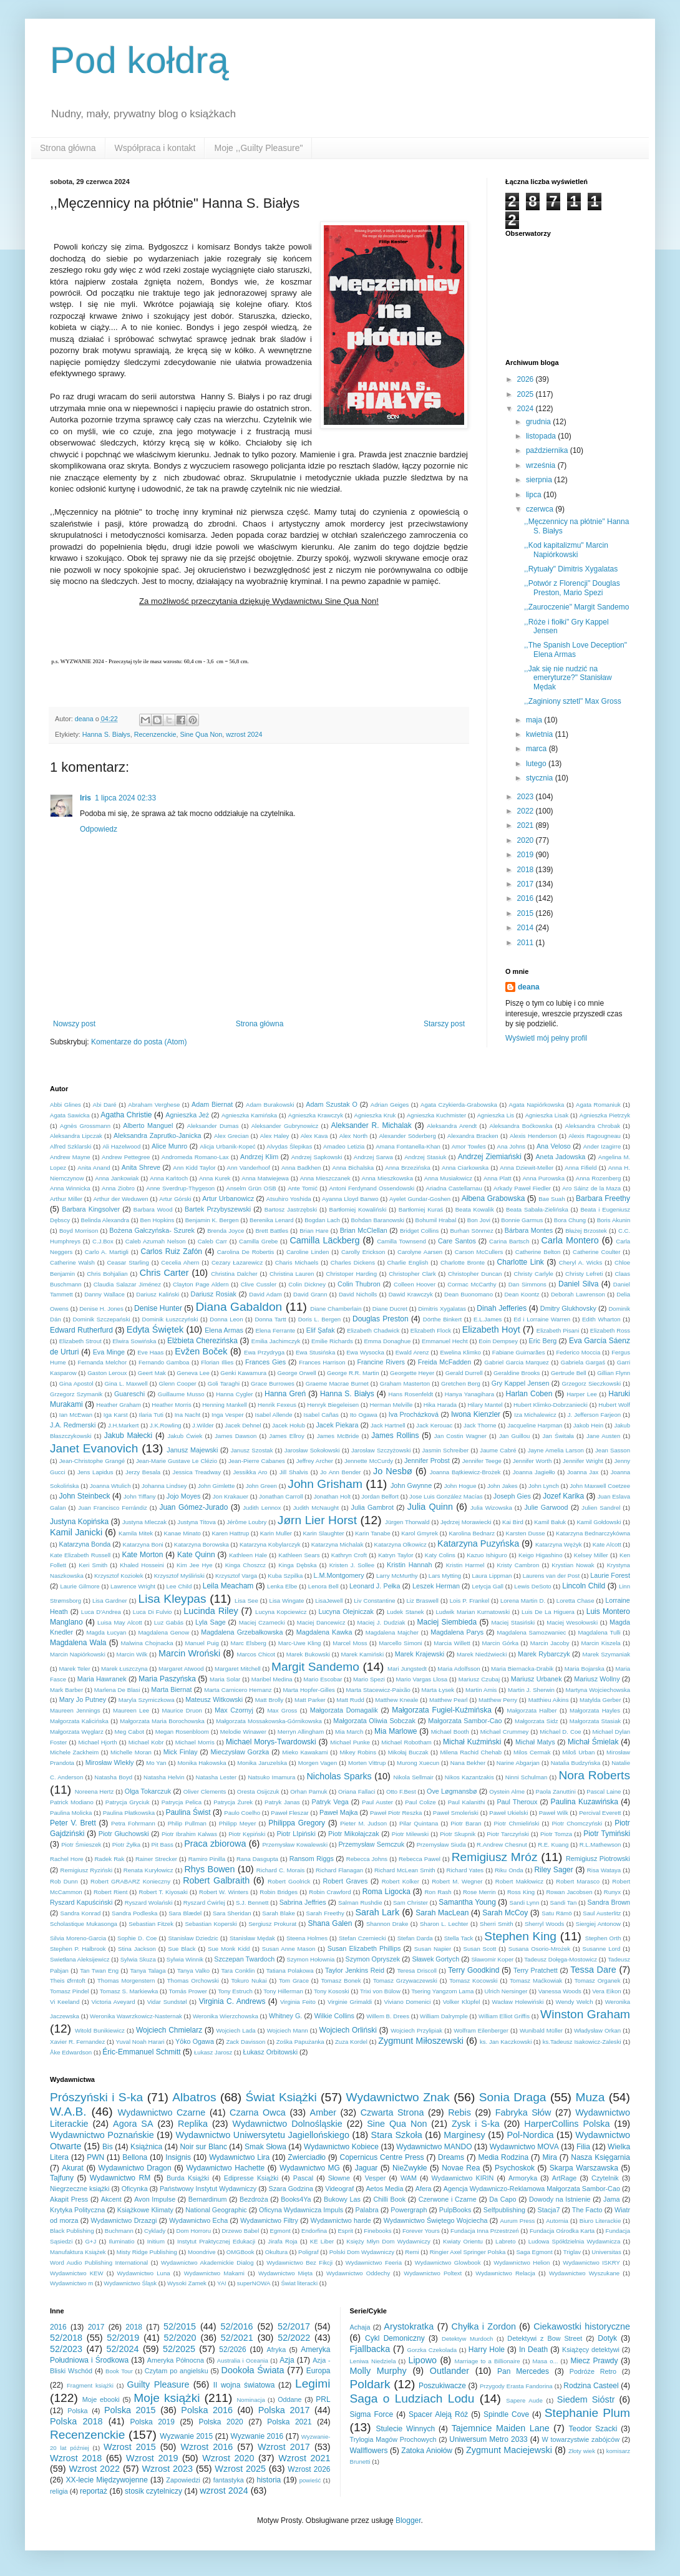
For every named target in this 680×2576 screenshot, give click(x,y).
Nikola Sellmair (413, 1777)
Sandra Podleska (134, 1913)
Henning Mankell (224, 1404)
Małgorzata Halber (532, 1710)
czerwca (540, 509)
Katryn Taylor (395, 1555)
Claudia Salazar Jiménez (127, 1284)
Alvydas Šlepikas (289, 1146)
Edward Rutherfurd (81, 1330)
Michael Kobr (146, 1742)
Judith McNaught (316, 1507)
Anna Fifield (580, 1167)
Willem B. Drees (387, 2016)
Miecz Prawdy (594, 2360)
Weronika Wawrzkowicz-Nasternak (136, 2016)
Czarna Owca (258, 2112)
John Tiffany (140, 1496)
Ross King (521, 1891)
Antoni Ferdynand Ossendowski (371, 1188)
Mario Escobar (322, 1679)
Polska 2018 (76, 2421)
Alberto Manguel (148, 1125)
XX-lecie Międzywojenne (106, 2480)
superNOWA (254, 2283)
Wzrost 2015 (130, 2447)
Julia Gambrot (372, 1507)
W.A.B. (68, 2111)
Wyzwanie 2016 (257, 2436)
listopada (542, 436)
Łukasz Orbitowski (270, 2052)
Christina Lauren (292, 1273)
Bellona (134, 2157)
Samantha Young (467, 1902)
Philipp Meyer (237, 1823)
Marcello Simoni (400, 1643)
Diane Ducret (389, 1308)
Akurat (73, 2168)
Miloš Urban (578, 1752)
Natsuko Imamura (271, 1777)
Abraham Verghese (154, 1104)
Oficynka (135, 2188)
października (548, 450)
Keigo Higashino (540, 1555)
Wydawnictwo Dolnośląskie (287, 2124)
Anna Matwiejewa (265, 1178)
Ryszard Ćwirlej (204, 1902)
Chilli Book (389, 2199)
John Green (261, 1485)
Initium (156, 2241)
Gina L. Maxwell (126, 1383)
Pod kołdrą (139, 60)
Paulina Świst (187, 1812)
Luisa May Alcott (119, 1622)
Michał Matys (535, 1742)
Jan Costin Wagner (460, 1435)
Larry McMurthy (397, 1575)
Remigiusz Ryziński (87, 1870)
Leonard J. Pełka (374, 1586)
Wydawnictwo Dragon (135, 2168)
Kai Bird (512, 1522)
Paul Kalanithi (466, 1802)
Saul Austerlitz (602, 1913)
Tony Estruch (235, 1991)
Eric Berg (543, 1340)
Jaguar (366, 2168)
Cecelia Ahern (180, 1262)
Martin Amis (481, 1689)
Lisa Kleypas (172, 1598)
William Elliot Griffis (504, 2016)
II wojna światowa (244, 2385)
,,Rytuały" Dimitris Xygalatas (571, 569)
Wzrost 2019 (152, 2458)
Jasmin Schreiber (445, 1450)
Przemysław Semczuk (371, 1844)
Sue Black (181, 1948)
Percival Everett (600, 1812)
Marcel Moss (350, 1643)
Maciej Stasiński (513, 1622)
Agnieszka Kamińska (249, 1115)
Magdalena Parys (456, 1632)
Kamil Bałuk (550, 1522)
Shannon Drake (387, 1923)
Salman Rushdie (360, 1902)
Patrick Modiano (72, 1802)
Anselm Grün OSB (251, 1188)
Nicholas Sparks (338, 1776)
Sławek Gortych (436, 1959)
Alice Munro (169, 1146)
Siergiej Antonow (598, 1923)
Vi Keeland (64, 2001)
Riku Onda (509, 1870)
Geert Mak (152, 1372)
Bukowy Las (342, 2199)
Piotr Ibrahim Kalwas (189, 1833)
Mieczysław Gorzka (240, 1752)
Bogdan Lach (322, 1220)
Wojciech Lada (235, 2030)
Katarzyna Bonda (84, 1544)
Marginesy (464, 2135)
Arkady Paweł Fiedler (522, 1188)
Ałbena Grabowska (493, 1198)
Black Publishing (72, 2230)
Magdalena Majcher (392, 1632)
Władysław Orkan (597, 2030)
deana (529, 987)
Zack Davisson (245, 2041)
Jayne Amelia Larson (556, 1450)
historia (269, 2480)
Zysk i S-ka (476, 2124)
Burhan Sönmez (471, 1230)
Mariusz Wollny (596, 1679)
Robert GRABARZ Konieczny (130, 1881)
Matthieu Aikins (548, 1699)
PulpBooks (455, 2210)
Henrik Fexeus (277, 1404)
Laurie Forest (610, 1575)
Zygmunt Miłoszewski (421, 2041)
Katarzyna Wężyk (558, 1544)
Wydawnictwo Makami (214, 2273)
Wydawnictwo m (71, 2283)
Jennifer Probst (427, 1460)
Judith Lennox (262, 1507)
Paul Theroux (517, 1802)
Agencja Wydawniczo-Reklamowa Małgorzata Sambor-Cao (532, 2188)
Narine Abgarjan (518, 1762)
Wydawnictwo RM (120, 2178)
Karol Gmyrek (419, 1533)
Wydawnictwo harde (341, 2220)
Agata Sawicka (70, 1115)
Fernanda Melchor (102, 1362)
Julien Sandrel (600, 1507)
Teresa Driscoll (417, 1970)
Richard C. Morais (280, 1870)
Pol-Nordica (530, 2135)
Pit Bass (162, 1844)
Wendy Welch (574, 2001)
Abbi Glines (65, 1104)
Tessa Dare (593, 1970)
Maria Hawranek (102, 1679)
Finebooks (377, 2230)
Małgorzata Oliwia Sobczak (374, 1720)
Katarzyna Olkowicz (400, 1544)
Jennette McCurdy (368, 1460)
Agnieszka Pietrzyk (605, 1115)
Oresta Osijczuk (258, 1791)
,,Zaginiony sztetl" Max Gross (572, 701)
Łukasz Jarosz (213, 2052)
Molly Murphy (378, 2371)
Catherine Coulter (596, 1251)
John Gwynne (411, 1485)
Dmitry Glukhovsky (568, 1308)
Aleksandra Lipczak (76, 1135)
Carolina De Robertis (245, 1251)
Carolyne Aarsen (419, 1251)
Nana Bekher (467, 1762)
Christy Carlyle (533, 1273)
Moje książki (167, 2397)
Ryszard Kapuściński (81, 1902)
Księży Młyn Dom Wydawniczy (388, 2241)
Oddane (289, 2399)
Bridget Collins (419, 1230)
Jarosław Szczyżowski (380, 1450)
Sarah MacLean (442, 1912)
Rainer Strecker (156, 1858)
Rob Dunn (64, 1881)
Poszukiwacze (442, 2385)
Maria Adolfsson (458, 1668)
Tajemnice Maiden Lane (501, 2428)
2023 (526, 796)
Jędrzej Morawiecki (466, 1522)
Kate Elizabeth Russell (80, 1555)
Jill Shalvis (293, 1472)
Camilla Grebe (258, 1241)
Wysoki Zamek (186, 2283)
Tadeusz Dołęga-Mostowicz (560, 1959)
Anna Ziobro (118, 1188)
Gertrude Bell (568, 1372)
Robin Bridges (279, 1891)
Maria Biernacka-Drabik (522, 1668)
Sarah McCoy (505, 1912)
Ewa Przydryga (264, 1352)
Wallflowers (369, 2450)
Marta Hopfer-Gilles (309, 1689)
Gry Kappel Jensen (521, 1383)
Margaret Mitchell (238, 1668)
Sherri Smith (496, 1923)
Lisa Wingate (287, 1600)
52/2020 (180, 2338)
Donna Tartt (270, 1319)
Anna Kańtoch (169, 1178)
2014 (526, 927)
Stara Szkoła (396, 2135)
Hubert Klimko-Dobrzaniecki (550, 1404)
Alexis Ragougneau (594, 1135)
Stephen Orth (603, 1938)
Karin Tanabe (373, 1533)
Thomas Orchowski (193, 1980)
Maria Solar (225, 1679)
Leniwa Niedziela (373, 2361)
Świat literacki (299, 2283)
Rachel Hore (67, 1858)
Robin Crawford (330, 1891)
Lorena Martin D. (522, 1600)
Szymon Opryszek (373, 1959)
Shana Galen (330, 1923)
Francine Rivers (380, 1362)
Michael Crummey (504, 1731)
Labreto (505, 2241)
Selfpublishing (504, 2210)
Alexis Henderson (533, 1135)
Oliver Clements (204, 1791)
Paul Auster (377, 1802)
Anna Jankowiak (116, 1178)
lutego (537, 763)
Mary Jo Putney (82, 1699)
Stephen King (520, 1936)
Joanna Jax (582, 1472)
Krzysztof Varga (236, 1575)
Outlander (449, 2371)
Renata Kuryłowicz (148, 1870)
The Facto (587, 2210)
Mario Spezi (369, 1679)
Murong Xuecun (418, 1762)
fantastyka (228, 2480)
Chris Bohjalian (107, 1273)
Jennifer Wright (583, 1460)
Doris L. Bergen (319, 1319)
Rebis (459, 2112)
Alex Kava (314, 1135)
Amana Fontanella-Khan (408, 1146)
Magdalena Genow (164, 1632)
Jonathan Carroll (281, 1496)
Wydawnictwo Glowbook (448, 2262)
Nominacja (250, 2399)
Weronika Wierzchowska (225, 2016)
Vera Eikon (606, 1991)
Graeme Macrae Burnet (337, 1383)
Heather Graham (118, 1404)
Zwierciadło (307, 2157)
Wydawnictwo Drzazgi (123, 2220)
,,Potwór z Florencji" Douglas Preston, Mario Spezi (572, 587)
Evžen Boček (201, 1351)
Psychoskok (515, 2168)
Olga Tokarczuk (148, 1791)
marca (537, 748)
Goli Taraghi (224, 1383)
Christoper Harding (351, 1273)
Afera (423, 2188)
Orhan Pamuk (308, 1791)
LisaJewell (328, 1600)
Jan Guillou (514, 1435)
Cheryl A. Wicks (581, 1262)
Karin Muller (276, 1533)
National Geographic (216, 2210)
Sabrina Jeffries (302, 1902)
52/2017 (294, 2326)
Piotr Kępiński (246, 1833)
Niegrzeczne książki (79, 2188)
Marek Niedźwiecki (482, 1654)
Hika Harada (440, 1404)
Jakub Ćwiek (184, 1435)
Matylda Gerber (600, 1699)
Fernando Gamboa (163, 1362)
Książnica (146, 2146)
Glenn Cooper (178, 1383)
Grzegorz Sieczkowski (591, 1383)
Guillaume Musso (181, 1394)
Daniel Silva (578, 1284)
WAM (409, 2178)
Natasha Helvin (164, 1777)
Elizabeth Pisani (558, 1330)
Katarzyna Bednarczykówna (593, 1533)
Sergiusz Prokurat (272, 1923)
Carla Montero (570, 1240)
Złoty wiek (581, 2450)
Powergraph (409, 2210)
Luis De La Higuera (548, 1611)
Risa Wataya (604, 1870)
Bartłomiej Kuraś (421, 1209)
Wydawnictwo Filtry (269, 2220)
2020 (526, 840)
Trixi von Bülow (380, 1991)
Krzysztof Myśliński (179, 1575)
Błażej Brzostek (586, 1230)
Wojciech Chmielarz (169, 2030)
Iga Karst (116, 1414)
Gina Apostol (76, 1383)
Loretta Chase (575, 1600)
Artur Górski (175, 1198)
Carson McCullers (479, 1251)
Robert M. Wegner (457, 1881)
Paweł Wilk (553, 1812)
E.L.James (488, 1319)
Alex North (353, 1135)
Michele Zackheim (74, 1752)
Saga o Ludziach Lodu (412, 2398)
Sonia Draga (512, 2097)
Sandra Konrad (81, 1913)
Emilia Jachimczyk (276, 1341)
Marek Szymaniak (607, 1654)
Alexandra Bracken (472, 1135)
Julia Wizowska (491, 1507)
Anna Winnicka (70, 1188)
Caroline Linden (307, 1251)
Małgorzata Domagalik (344, 1710)
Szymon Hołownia (311, 1959)
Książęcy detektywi (590, 2349)
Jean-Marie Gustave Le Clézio (176, 1460)
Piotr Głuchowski (124, 1833)
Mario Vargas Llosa (421, 1679)
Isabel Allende (273, 1414)
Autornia (557, 2220)
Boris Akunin (614, 1220)
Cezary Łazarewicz (237, 1262)
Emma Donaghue (387, 1341)
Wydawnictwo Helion (521, 2262)
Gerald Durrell (464, 1372)
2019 (526, 854)
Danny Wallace (104, 1294)
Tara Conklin (238, 1970)
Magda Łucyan (106, 1632)
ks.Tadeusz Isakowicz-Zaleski (582, 2041)
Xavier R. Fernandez (77, 2041)
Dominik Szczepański (101, 1319)
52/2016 (236, 2326)
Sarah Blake (278, 1913)
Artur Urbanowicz (228, 1198)
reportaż (93, 2491)
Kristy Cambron (518, 1565)
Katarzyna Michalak (337, 1544)
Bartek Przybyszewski (218, 1209)
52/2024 (122, 2349)
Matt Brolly (269, 1699)
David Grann (310, 1294)
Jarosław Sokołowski (312, 1450)
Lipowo (422, 2360)
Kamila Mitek (136, 1533)
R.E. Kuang (553, 1844)
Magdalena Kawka (324, 1632)
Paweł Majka (338, 1812)
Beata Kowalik (474, 1209)
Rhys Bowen (209, 1869)
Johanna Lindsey (164, 1485)
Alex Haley (274, 1135)
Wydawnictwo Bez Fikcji (299, 2262)
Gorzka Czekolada (432, 2349)
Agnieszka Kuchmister (436, 1115)
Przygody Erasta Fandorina (516, 2386)
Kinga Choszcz (245, 1565)
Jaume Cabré (498, 1450)
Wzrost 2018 (76, 2458)
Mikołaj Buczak (408, 1752)
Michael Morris (195, 1742)
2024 (526, 408)
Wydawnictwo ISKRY (591, 2262)
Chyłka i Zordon (484, 2326)
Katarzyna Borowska (201, 1544)
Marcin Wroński (189, 1653)
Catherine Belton (538, 1251)
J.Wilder (203, 1425)
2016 (526, 898)
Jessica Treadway (197, 1472)
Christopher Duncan (475, 1273)
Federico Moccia (578, 1352)
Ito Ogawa (363, 1414)
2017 (526, 884)
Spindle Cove (506, 2414)
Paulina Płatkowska (129, 1812)
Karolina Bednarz (472, 1533)
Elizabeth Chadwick (373, 1330)
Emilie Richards (332, 1341)
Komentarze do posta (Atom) (139, 1042)
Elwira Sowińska (134, 1341)
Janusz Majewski (192, 1450)
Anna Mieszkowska (388, 1178)
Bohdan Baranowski (377, 1220)
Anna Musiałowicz (448, 1178)
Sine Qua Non (201, 734)
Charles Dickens (353, 1262)
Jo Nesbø (392, 1471)
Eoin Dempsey (498, 1341)
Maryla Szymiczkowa (147, 1699)
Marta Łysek (438, 1689)
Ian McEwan (75, 1414)
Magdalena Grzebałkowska (242, 1632)
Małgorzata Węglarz (77, 1731)
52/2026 (232, 2349)
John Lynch (543, 1485)
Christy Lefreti (584, 1273)
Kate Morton (142, 1554)
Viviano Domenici (407, 2001)
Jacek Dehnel (243, 1425)
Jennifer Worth (532, 1460)
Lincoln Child (583, 1586)
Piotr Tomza (556, 1833)
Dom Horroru (194, 2230)
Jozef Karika (563, 1496)
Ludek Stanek (405, 1611)
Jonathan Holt (332, 1496)
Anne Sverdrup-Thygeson (180, 1188)
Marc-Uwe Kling (299, 1643)
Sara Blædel (185, 1913)
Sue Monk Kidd (229, 1948)
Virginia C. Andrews (232, 2001)
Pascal (303, 2178)
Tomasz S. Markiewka (129, 1991)
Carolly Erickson (363, 1251)
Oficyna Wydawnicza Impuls (301, 2210)
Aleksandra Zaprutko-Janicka (157, 1135)
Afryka (276, 2349)
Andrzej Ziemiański (490, 1156)
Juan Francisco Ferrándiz (112, 1507)
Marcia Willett (452, 1643)
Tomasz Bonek (341, 1980)
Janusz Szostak (252, 1450)
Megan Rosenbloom (182, 1731)
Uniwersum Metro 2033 (488, 2439)
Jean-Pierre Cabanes (256, 1460)
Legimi (313, 2383)
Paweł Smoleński (455, 1812)
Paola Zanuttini (556, 1791)
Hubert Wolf (614, 1404)
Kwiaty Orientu (463, 2241)
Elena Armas (224, 1330)
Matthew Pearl (448, 1699)
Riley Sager (553, 1869)
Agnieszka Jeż (187, 1115)
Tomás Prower (188, 1991)
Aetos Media (384, 2188)
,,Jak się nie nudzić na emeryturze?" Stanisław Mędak (568, 677)
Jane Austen (603, 1435)
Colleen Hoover (414, 1284)
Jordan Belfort (380, 1496)
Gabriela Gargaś (583, 1362)
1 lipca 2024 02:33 (125, 798)
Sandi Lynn (525, 1902)
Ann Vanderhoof (248, 1167)
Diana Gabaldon (238, 1306)
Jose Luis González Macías (445, 1496)
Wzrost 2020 (228, 2458)
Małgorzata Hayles (595, 1710)
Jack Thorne (480, 1425)
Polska (77, 2410)
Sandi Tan (563, 1902)
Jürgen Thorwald (407, 1522)
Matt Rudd (350, 1699)
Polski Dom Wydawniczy (361, 2251)
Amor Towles (469, 1146)
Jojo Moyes (184, 1496)
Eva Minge (109, 1352)
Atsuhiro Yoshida (288, 1198)
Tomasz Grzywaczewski (405, 1980)
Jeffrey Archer (314, 1460)
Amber (323, 2112)
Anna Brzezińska (407, 1167)
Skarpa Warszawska (584, 2168)
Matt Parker (310, 1699)
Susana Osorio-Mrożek (539, 1948)
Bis (107, 2146)
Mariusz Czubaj (479, 1679)
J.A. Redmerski (72, 1425)
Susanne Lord (602, 1948)
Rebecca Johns (366, 1858)
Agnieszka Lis (495, 1115)
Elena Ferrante (275, 1330)
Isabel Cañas (320, 1414)
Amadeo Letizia (343, 1146)
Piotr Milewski (410, 1833)
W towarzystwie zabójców (580, 2439)
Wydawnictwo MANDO (434, 2146)
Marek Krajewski (420, 1654)
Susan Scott (480, 1948)
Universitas (606, 2251)
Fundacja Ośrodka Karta (562, 2230)
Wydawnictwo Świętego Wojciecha (436, 2220)
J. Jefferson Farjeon (594, 1414)
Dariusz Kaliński (157, 1294)
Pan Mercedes (523, 2371)
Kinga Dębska (297, 1565)
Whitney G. (285, 2015)
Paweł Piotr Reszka (396, 1812)
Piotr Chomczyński (576, 1823)
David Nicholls (358, 1294)
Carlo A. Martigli (107, 1251)
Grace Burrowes (272, 1383)
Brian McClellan (363, 1230)
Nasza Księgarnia (600, 2157)
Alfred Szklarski (70, 1146)
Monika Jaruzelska (262, 1762)
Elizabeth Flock (430, 1330)
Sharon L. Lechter (444, 1923)
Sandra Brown (609, 1902)
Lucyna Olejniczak (346, 1611)
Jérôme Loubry (246, 1522)
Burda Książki (188, 2178)
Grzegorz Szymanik (76, 1394)
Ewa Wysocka (365, 1352)
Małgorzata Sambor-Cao (465, 1720)
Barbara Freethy (603, 1198)
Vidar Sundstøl (167, 2001)
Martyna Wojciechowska (598, 1689)
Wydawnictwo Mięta (285, 2273)
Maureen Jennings (75, 1710)
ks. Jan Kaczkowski (506, 2041)
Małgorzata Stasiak (595, 1721)
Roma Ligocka (386, 1891)
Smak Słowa (265, 2146)
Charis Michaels (297, 1262)
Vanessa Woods (559, 1991)
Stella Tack (459, 1938)
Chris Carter (164, 1273)
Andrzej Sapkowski (316, 1157)
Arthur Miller (66, 1198)
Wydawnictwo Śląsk (130, 2283)
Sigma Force (372, 2414)
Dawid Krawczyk (411, 1294)
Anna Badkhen (301, 1167)
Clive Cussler (259, 1284)
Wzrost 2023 (167, 2469)
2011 (526, 942)
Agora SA (133, 2124)
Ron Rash (437, 1891)
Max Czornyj (234, 1710)
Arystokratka (409, 2326)
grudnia (539, 421)
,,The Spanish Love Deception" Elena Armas (575, 649)
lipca (534, 494)
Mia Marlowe (395, 1731)
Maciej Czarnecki (262, 1622)
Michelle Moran (131, 1752)
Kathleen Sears (298, 1555)
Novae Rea (461, 2168)
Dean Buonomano (468, 1294)
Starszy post (444, 1023)
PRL (323, 2399)
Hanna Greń (285, 1393)
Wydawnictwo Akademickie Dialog (207, 2262)
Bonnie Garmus (522, 1220)
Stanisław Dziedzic (193, 1938)
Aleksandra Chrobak (593, 1125)
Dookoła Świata (252, 2370)
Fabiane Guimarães (518, 1352)
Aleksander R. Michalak (371, 1125)
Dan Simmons (527, 1284)
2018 (526, 869)
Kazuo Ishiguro (487, 1555)
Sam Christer (410, 1902)
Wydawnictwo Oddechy (358, 2273)
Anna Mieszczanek (325, 1178)
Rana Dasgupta (257, 1858)
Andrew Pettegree (126, 1157)
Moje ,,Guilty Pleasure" (258, 148)
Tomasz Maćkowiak (536, 1980)
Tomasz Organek (598, 1980)
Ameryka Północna (175, 2360)
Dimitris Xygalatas (442, 1308)
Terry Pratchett (535, 1970)
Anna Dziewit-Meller (526, 1167)
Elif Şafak (320, 1330)
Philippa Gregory (296, 1823)
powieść (310, 2480)
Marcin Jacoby (550, 1643)
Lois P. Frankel (469, 1600)
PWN (95, 2157)
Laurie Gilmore (79, 1586)
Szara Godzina (290, 2188)
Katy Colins (440, 1555)
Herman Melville (390, 1404)
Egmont (280, 2230)
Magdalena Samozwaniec (531, 1632)
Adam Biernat (212, 1104)
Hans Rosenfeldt (411, 1394)
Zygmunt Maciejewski (509, 2450)
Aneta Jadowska (560, 1156)
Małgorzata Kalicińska (79, 1721)
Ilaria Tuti (151, 1414)
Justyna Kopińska (79, 1521)
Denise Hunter (158, 1308)
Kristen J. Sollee (351, 1565)
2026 (526, 379)
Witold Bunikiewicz (100, 2030)
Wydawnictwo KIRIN (462, 2178)
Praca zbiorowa (215, 1844)
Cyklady (154, 2230)
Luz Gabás (168, 1622)
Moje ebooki (101, 2399)
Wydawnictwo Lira (239, 2157)
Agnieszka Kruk (375, 1115)
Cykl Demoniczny (395, 2338)
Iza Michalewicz (535, 1414)
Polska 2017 (284, 2410)
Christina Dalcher (234, 1273)
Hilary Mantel (485, 1404)
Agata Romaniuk (598, 1104)
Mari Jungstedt (407, 1668)
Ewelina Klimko (460, 1352)
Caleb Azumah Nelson (155, 1241)
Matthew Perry (497, 1699)
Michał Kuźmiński (472, 1742)
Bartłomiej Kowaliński (358, 1209)
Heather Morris (172, 1404)
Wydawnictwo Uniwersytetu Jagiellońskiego (262, 2135)
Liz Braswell (422, 1600)
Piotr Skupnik (457, 1833)
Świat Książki (281, 2097)
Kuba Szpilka (285, 1575)
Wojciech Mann (287, 2030)
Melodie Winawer (243, 1731)
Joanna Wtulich (110, 1485)
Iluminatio (121, 2241)
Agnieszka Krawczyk (315, 1115)
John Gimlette (216, 1485)
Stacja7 (548, 2210)
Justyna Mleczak (144, 1522)
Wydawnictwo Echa (198, 2220)
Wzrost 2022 (94, 2469)
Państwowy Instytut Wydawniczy (208, 2188)
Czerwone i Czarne (448, 2199)
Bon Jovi (478, 1220)
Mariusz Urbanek (536, 1679)
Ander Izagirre (602, 1146)
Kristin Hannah (409, 1564)
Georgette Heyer (412, 1372)
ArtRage (564, 2178)
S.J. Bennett (252, 1902)
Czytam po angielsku (176, 2370)
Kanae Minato (182, 1533)
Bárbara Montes (529, 1230)
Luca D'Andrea (101, 1611)
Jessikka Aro (250, 1472)
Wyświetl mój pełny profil (546, 1038)
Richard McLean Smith (404, 1870)
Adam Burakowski (270, 1104)
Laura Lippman (492, 1575)
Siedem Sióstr (586, 2399)
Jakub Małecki (128, 1435)
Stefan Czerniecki (362, 1938)
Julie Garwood (546, 1507)
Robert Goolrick (289, 1881)
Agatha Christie (126, 1115)
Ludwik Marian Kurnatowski (473, 1611)
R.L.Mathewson (600, 1844)
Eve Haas (150, 1352)
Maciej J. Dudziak (381, 1622)
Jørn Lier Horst (317, 1520)
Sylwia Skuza (138, 1959)
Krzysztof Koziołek (118, 1575)
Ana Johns (511, 1146)
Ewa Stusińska (315, 1352)
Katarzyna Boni (143, 1544)
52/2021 (237, 2338)
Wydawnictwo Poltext (433, 2273)
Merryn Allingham (301, 1731)
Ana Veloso (554, 1146)
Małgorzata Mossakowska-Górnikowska (269, 1721)
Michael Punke (350, 1742)
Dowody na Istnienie (560, 2199)
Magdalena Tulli (599, 1632)
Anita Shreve (141, 1167)
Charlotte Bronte (462, 1262)
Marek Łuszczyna (124, 1668)
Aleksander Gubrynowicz (285, 1125)
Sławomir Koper (492, 1959)
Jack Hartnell (388, 1425)
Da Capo (502, 2199)
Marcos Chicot (255, 1654)
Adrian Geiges (390, 1104)
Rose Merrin (479, 1891)
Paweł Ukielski (508, 1812)
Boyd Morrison (78, 1230)
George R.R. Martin (353, 1372)
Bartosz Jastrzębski (291, 1209)
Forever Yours (421, 2230)
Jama (611, 2199)
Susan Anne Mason (289, 1948)
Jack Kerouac (434, 1425)
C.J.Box (103, 1241)
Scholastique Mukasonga (83, 1923)
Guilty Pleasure (158, 2384)
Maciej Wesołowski (572, 1622)
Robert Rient (110, 1891)
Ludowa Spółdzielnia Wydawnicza (574, 2241)
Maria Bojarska (585, 1668)
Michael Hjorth (98, 1742)
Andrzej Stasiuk (425, 1157)
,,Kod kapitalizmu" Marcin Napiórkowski (566, 549)
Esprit (345, 2230)
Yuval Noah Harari (140, 2041)
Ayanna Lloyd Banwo (350, 1198)
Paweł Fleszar (289, 1812)
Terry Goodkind (473, 1970)
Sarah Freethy (325, 1913)
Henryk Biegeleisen (333, 1404)
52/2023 (66, 2349)
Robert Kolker (400, 1881)
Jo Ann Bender (340, 1472)
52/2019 (123, 2338)
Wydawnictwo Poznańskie (102, 2135)
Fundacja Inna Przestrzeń (484, 2230)
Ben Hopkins (157, 1220)
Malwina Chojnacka (147, 1643)
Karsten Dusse (525, 1533)
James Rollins (395, 1435)
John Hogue (460, 1485)
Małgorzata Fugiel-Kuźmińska (442, 1710)
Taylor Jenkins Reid (354, 1970)
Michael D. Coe (560, 1731)
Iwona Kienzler (475, 1414)
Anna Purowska (543, 1178)
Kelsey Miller (591, 1555)
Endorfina (314, 2230)
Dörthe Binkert (442, 1319)
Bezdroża (254, 2199)
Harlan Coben (529, 1393)
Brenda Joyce (225, 1230)
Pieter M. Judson (363, 1823)
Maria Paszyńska (167, 1678)
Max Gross (282, 1710)
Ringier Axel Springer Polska (468, 2251)
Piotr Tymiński (606, 1833)
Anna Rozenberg (598, 1178)
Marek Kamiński (362, 1654)
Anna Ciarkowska (465, 1167)
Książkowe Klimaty (145, 2210)
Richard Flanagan (339, 1870)
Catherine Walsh (72, 1262)
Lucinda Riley (210, 1611)
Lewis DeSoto (532, 1586)
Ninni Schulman (526, 1777)
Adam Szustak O (331, 1104)
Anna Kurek (215, 1178)
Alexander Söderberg (407, 1135)
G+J (90, 2241)
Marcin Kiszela (600, 1643)
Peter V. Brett (73, 1823)
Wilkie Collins (334, 2015)
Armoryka (522, 2178)
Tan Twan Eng (99, 1970)
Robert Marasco (578, 1881)
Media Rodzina (503, 2157)
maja (535, 720)
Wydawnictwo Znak (398, 2097)
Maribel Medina (272, 1679)
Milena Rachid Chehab (471, 1752)
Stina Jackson (137, 1948)
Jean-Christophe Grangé (92, 1460)
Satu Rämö (556, 1913)
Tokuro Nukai (248, 1980)
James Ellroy (286, 1435)
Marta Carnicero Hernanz (237, 1689)
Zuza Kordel (351, 2041)
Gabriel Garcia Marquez (516, 1362)
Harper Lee (581, 1394)
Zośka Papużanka (300, 2041)
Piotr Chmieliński (517, 1823)
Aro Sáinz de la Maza (591, 1188)
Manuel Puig (202, 1643)
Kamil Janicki (76, 1532)
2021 (526, 825)
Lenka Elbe (282, 1586)
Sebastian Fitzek (151, 1923)
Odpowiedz (98, 829)
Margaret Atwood (181, 1668)
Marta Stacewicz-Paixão (378, 1689)
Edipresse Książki (251, 2178)
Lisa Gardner (109, 1600)
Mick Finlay (180, 1752)
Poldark (370, 2384)
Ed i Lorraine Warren (541, 1319)
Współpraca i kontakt (155, 148)
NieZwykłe (409, 2168)
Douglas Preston (380, 1319)
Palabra (367, 2210)
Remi (412, 2251)
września (542, 465)
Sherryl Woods (544, 1923)
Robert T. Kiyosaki (163, 1891)
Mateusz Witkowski (214, 1699)
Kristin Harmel (465, 1565)
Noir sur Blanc (203, 2146)
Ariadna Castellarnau (453, 1188)
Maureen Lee (131, 1710)
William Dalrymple (444, 2016)
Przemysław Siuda (441, 1844)
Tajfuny (62, 2178)
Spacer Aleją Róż (438, 2414)
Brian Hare (313, 1230)
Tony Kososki (331, 1991)
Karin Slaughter (323, 1533)
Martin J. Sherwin (531, 1689)
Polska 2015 (130, 2410)
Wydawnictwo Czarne (162, 2112)
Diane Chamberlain (335, 1308)
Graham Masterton (405, 1383)
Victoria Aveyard (113, 2001)
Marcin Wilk (131, 1654)
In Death (533, 2349)
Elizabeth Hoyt (491, 1329)
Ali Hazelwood (121, 1146)
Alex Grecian (231, 1135)
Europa (318, 2370)
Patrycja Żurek (233, 1802)
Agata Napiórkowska (537, 1104)
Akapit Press (69, 2199)
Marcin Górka (500, 1643)
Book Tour (119, 2371)
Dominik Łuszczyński (170, 1319)
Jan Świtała (558, 1435)
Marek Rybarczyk (544, 1654)
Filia (583, 2146)
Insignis (178, 2157)
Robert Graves (345, 1881)
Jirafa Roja (282, 2241)
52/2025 (179, 2349)
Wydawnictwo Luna (143, 2273)
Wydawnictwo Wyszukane (584, 2273)
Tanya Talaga (148, 1970)
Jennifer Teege (482, 1460)
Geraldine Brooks (516, 1372)
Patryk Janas (282, 1802)
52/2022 (294, 2338)
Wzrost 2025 (240, 2469)
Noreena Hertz (94, 1791)
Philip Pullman (187, 1823)
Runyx (612, 1891)
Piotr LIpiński (295, 1833)
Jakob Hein (588, 1425)
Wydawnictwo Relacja (505, 2273)
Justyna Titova (196, 1522)
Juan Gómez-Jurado (193, 1507)
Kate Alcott (607, 1544)
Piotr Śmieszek (81, 1844)
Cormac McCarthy (471, 1284)
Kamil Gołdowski (598, 1522)
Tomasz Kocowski (473, 1980)
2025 (526, 394)
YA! (221, 2283)
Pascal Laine (603, 1791)
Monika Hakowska (201, 1762)
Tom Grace (294, 1980)
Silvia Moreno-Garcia (78, 1938)
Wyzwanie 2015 (186, 2436)
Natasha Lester (216, 1777)
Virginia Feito (298, 2001)
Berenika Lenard (272, 1220)
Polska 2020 (220, 2422)
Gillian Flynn (613, 1372)
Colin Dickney (307, 1284)
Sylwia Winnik (185, 1959)
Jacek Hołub (288, 1425)
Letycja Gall (487, 1586)
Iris (85, 798)
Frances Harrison (322, 1362)
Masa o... (545, 2361)
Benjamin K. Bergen (212, 1220)
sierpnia (540, 479)
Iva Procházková (414, 1414)
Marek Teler (74, 1668)
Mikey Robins (357, 1752)
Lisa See (246, 1600)
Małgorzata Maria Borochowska (162, 1721)
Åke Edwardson (71, 2052)
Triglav (572, 2251)
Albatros (194, 2097)
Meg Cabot (129, 1731)
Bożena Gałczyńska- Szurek (152, 1230)
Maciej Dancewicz (321, 1622)
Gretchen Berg (460, 1383)
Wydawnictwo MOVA (524, 2146)
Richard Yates (464, 1870)
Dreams (451, 2157)
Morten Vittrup (367, 1762)
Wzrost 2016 (206, 2447)
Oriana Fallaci (356, 1791)
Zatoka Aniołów (426, 2450)
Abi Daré (105, 1104)
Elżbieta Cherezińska (202, 1340)
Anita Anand (93, 1167)
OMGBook (240, 2251)
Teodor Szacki (592, 2428)
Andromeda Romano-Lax (195, 1157)
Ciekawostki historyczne (581, 2326)
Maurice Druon (182, 1710)
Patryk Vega (330, 1802)
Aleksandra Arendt (452, 1125)
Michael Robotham (406, 1742)
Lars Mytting (445, 1575)
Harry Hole (487, 2349)
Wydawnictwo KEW (77, 2273)
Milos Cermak (532, 1752)
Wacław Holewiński (518, 2001)
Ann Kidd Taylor (194, 1167)
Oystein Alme (507, 1791)
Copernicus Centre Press (381, 2157)
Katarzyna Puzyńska (478, 1543)
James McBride (338, 1435)
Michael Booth (450, 1731)
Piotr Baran (465, 1823)
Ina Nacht (187, 1414)
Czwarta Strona (392, 2112)
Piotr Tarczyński (508, 1833)
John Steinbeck (84, 1496)
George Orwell (296, 1372)
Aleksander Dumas (213, 1125)
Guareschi (129, 1393)
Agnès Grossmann (85, 1125)
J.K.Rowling (166, 1425)
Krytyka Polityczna (77, 2210)
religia (59, 2491)
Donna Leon (226, 1319)
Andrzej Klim (259, 1156)
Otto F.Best (401, 1791)
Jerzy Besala (142, 1472)
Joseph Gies (512, 1496)
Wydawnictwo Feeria (374, 2262)
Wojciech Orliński (348, 2030)
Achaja (360, 2327)
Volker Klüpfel (461, 2001)
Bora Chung (570, 1220)
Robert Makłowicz (519, 1881)
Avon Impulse (154, 2199)
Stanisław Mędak (252, 1938)
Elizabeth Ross (610, 1330)
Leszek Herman (436, 1586)
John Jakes (502, 1485)
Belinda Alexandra (105, 1220)
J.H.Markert (123, 1425)
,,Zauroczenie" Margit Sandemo (576, 607)
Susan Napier (432, 1948)
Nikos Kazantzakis (469, 1777)
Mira (549, 2157)
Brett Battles (271, 1230)
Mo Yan (156, 1762)
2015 (526, 913)
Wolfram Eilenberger (481, 2030)
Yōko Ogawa (194, 2041)
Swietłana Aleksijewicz (79, 1959)
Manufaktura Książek (78, 2251)
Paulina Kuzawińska (584, 1801)
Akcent (111, 2199)
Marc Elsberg (248, 1643)
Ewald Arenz (412, 1352)
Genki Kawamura (243, 1372)
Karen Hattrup (230, 1533)
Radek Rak (109, 1858)
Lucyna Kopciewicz (281, 1611)
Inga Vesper (227, 1414)
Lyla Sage (210, 1622)
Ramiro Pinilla (207, 1858)
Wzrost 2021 (304, 2458)
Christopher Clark (412, 1273)
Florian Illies (217, 1362)
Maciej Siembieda (447, 1622)
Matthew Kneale (396, 1699)
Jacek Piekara (337, 1425)
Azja (286, 2360)
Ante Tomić (303, 1188)
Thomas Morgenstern (126, 1980)
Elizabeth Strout (80, 1341)
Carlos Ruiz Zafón (172, 1251)
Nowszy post (74, 1023)
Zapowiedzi (183, 2480)
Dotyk (607, 2338)
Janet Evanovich (94, 1448)
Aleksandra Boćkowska (521, 1125)
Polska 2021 (289, 2422)
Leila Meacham (228, 1586)
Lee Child (179, 1586)
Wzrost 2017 (284, 2447)
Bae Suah (551, 1198)
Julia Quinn (430, 1507)
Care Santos (457, 1241)
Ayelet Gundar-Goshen (419, 1198)
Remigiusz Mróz (495, 1857)
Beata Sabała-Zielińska (537, 1209)
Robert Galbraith (216, 1880)
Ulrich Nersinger (506, 1991)
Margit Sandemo (315, 1666)
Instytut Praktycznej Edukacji (216, 2241)
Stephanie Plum (587, 2412)
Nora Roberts (594, 1775)
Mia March (349, 1731)
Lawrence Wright (132, 1586)
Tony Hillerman (283, 1991)
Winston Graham (585, 2014)
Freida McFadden (444, 1362)
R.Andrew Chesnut (502, 1844)
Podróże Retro (593, 2371)
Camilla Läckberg (324, 1240)
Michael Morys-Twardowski (271, 1742)
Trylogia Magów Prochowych (393, 2439)
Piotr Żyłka (126, 1844)
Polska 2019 (152, 2422)
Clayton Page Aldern (201, 1284)
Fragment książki (90, 2385)
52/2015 (179, 2326)
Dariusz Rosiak (213, 1294)
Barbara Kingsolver (91, 1209)
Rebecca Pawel (419, 1858)
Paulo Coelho (242, 1812)
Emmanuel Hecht (445, 1341)
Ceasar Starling (127, 1262)
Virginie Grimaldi (350, 2001)
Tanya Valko (193, 1970)
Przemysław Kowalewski (295, 1844)
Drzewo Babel (240, 2230)
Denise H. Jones (101, 1308)
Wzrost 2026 (309, 2469)
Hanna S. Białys (106, 734)
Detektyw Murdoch (467, 2338)
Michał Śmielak (593, 1742)
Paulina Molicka (71, 1812)
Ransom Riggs (311, 1858)
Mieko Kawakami (305, 1752)
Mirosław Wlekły (109, 1762)
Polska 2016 (207, 2410)
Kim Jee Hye (194, 1565)
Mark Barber (66, 1689)
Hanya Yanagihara (469, 1394)
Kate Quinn (196, 1554)
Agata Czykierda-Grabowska (458, 1104)
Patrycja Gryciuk (127, 1802)
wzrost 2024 (244, 734)
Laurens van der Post (551, 1575)
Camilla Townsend (401, 1241)
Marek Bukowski (308, 1654)
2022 (526, 811)
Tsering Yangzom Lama (442, 1991)
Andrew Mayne (70, 1157)
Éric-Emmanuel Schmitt (141, 2052)
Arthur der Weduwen (120, 1198)
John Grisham (325, 1483)
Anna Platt (497, 1178)
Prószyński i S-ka (96, 2097)
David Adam (265, 1294)
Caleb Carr (212, 1241)
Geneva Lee (193, 1372)
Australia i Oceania (242, 2360)
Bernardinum (207, 2199)
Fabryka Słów (523, 2112)
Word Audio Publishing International (99, 2262)
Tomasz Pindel (69, 1991)
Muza (590, 2097)
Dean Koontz (521, 1294)
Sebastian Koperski (210, 1923)
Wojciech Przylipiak (416, 2030)
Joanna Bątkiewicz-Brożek (465, 1472)
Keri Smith (93, 1565)
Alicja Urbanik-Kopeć (227, 1146)
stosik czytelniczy (153, 2491)
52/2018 (66, 2338)
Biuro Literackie (600, 2220)
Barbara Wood (153, 1209)
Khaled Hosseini (142, 1565)
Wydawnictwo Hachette (225, 2168)
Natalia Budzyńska (576, 1762)
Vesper (375, 2178)
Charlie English (408, 1262)
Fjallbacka (370, 2349)
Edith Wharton (601, 1319)
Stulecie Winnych (405, 2428)
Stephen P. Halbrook (78, 1948)
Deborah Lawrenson (578, 1294)
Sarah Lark (377, 1912)
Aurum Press (517, 2220)
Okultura (276, 2251)
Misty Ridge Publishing (147, 2251)
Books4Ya (296, 2199)
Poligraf (308, 2251)
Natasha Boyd (113, 1777)
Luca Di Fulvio (152, 1611)
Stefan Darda (415, 1938)
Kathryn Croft (349, 1555)
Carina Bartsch (509, 1241)
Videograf (339, 2188)
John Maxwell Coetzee (600, 1485)
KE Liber (322, 2241)
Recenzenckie (155, 734)
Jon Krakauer (230, 1496)
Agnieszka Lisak (547, 1115)
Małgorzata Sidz (536, 1721)
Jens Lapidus (95, 1472)
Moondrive (202, 2251)
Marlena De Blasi (117, 1689)
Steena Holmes (307, 1938)
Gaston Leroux (107, 1372)
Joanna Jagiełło (534, 1472)
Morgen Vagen (318, 1762)
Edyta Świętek (155, 1329)
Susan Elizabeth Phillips (364, 1948)
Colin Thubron (359, 1284)
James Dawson (235, 1435)
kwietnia (540, 734)
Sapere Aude (524, 2400)
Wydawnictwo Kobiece (341, 2146)
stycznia (540, 778)
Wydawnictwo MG (309, 2168)
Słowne (339, 2178)
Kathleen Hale (248, 1555)
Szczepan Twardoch (244, 1959)
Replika (193, 2124)
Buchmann (119, 2230)
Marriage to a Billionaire (487, 2361)
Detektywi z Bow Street (544, 2338)
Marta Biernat (171, 1689)
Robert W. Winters (223, 1891)
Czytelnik (605, 2178)
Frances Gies (265, 1362)
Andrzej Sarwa (373, 1157)
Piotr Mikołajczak (353, 1833)
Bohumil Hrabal (435, 1220)
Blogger (408, 2520)
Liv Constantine (374, 1600)
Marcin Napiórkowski (77, 1654)
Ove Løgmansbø (452, 1791)
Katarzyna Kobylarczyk (270, 1544)
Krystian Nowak (572, 1565)
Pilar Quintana (418, 1823)
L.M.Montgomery (339, 1575)
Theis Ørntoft (67, 1980)
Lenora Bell (323, 1586)
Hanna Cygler (234, 1394)
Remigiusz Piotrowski (598, 1858)
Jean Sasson (612, 1450)
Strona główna (68, 148)
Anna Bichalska (353, 1167)
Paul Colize (420, 1802)
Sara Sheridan (232, 1913)
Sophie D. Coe (137, 1938)
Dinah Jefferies (502, 1308)
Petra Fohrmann (133, 1823)
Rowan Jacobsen (569, 1891)
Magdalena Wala (78, 1642)
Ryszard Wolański (149, 1902)
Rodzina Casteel (590, 2385)
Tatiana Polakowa (290, 1970)
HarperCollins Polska (567, 2124)
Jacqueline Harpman (534, 1425)
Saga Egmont (534, 2251)
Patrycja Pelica (182, 1802)
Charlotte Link (520, 1262)
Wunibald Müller (541, 2030)
